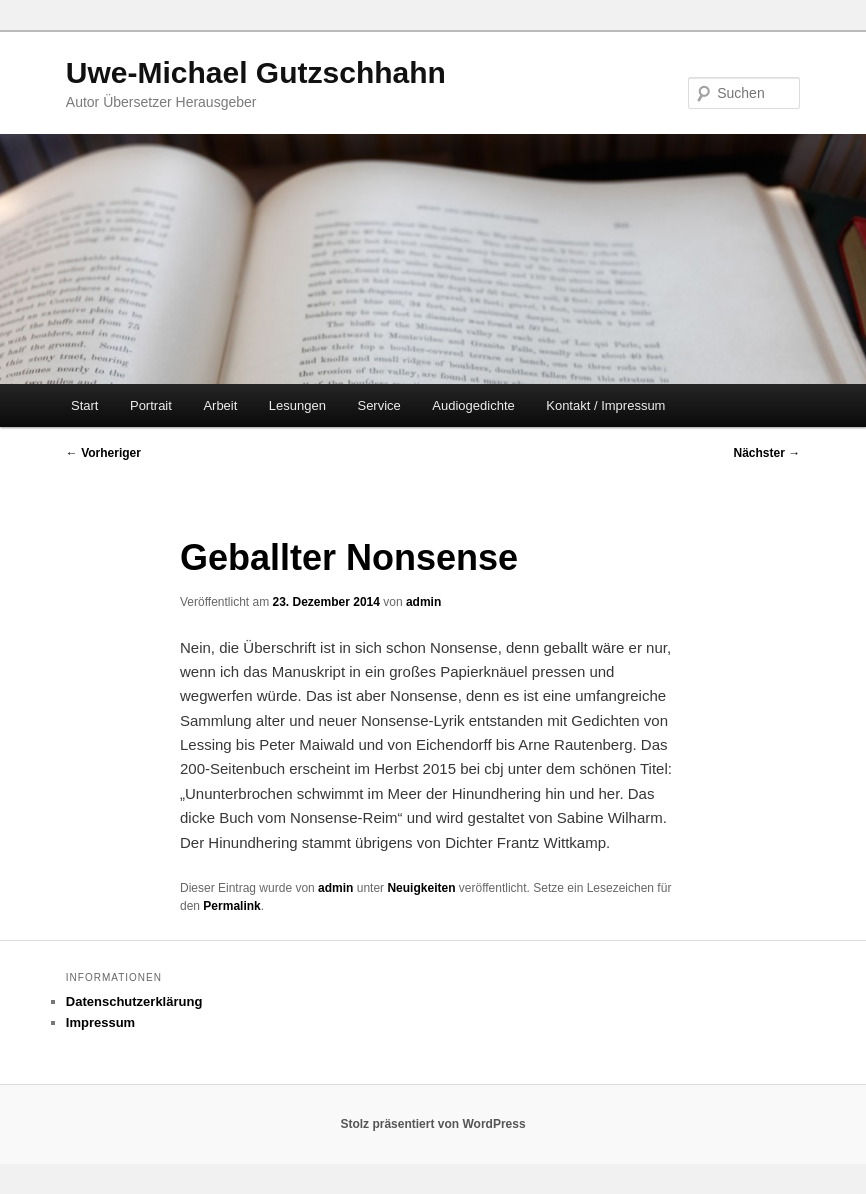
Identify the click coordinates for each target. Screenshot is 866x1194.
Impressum (100, 1022)
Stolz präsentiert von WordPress (432, 1124)
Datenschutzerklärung (134, 1001)
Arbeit (220, 405)
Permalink (231, 906)
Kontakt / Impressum (605, 405)
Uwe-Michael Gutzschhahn (256, 72)
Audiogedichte (473, 405)
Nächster (766, 453)
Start (84, 405)
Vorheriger (103, 453)
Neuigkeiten (421, 888)
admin (423, 602)
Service (378, 405)
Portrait (151, 405)
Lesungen (297, 405)
